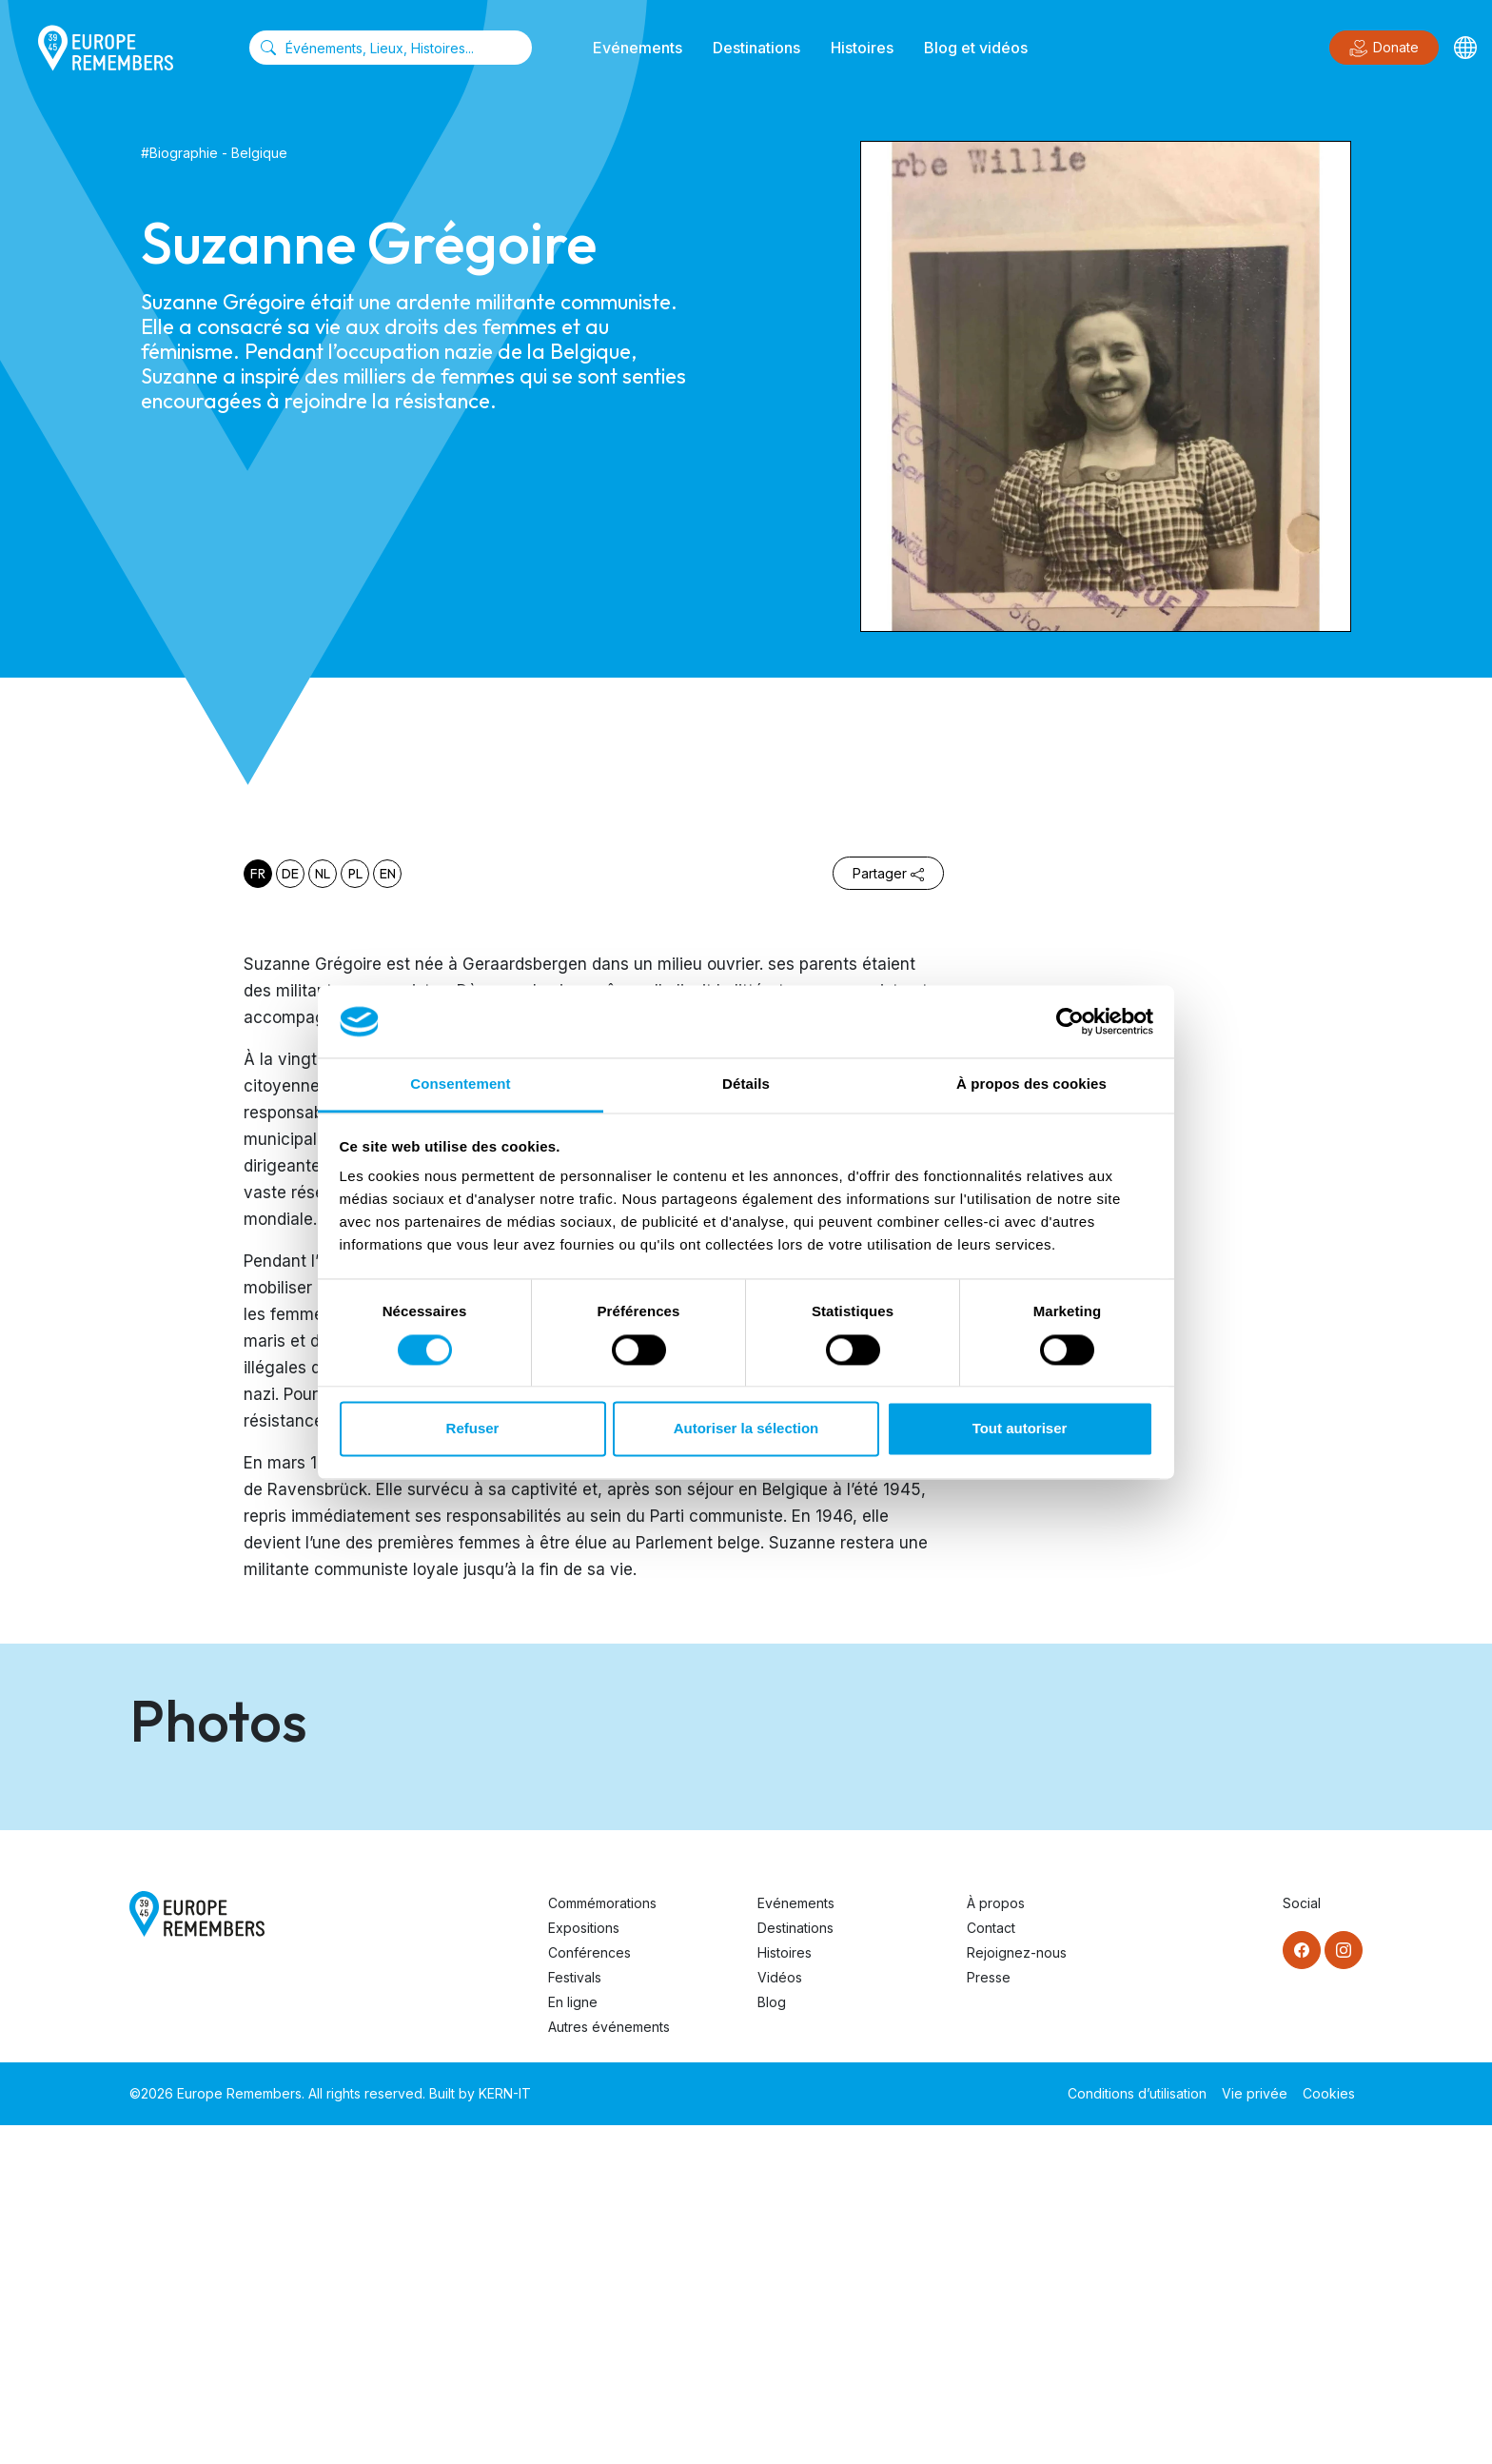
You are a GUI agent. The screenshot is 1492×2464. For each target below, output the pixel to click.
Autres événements (609, 2365)
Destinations (756, 47)
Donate (1384, 48)
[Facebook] (1302, 2289)
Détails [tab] (746, 1084)
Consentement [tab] (460, 1084)
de (290, 873)
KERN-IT (505, 2432)
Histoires (862, 47)
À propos (996, 2242)
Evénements (637, 47)
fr (257, 873)
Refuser (473, 1429)
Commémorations (602, 2242)
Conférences (589, 2291)
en (388, 873)
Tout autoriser (1020, 1429)
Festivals (574, 2316)
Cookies (1329, 2432)
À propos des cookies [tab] (1031, 1084)
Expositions (583, 2266)
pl (355, 873)
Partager (888, 873)
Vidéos (779, 2316)
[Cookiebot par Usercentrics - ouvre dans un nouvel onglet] (1070, 1021)
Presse (989, 2316)
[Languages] (1465, 47)
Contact (991, 2266)
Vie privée (1254, 2432)
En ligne (573, 2341)
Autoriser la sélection (746, 1429)
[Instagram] (1344, 2289)
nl (322, 873)
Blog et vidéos (976, 47)
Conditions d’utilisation (1137, 2432)
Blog (771, 2341)
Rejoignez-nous (1017, 2291)
